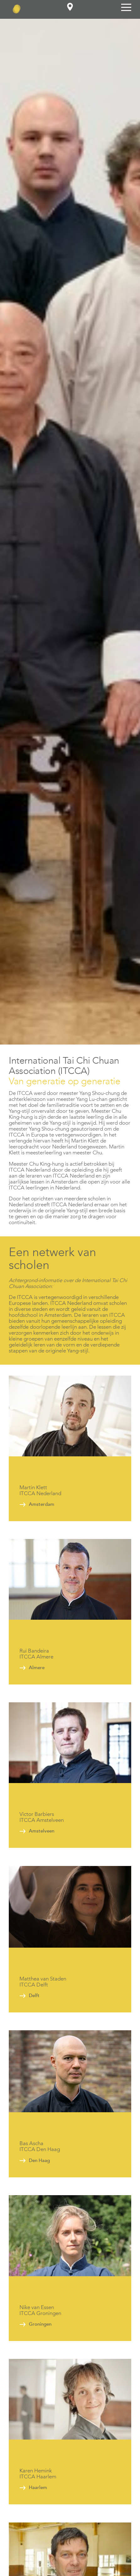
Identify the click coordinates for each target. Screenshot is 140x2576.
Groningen (40, 2324)
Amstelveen (41, 1831)
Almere (37, 1667)
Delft (34, 1995)
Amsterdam (41, 1504)
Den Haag (39, 2160)
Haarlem (38, 2487)
